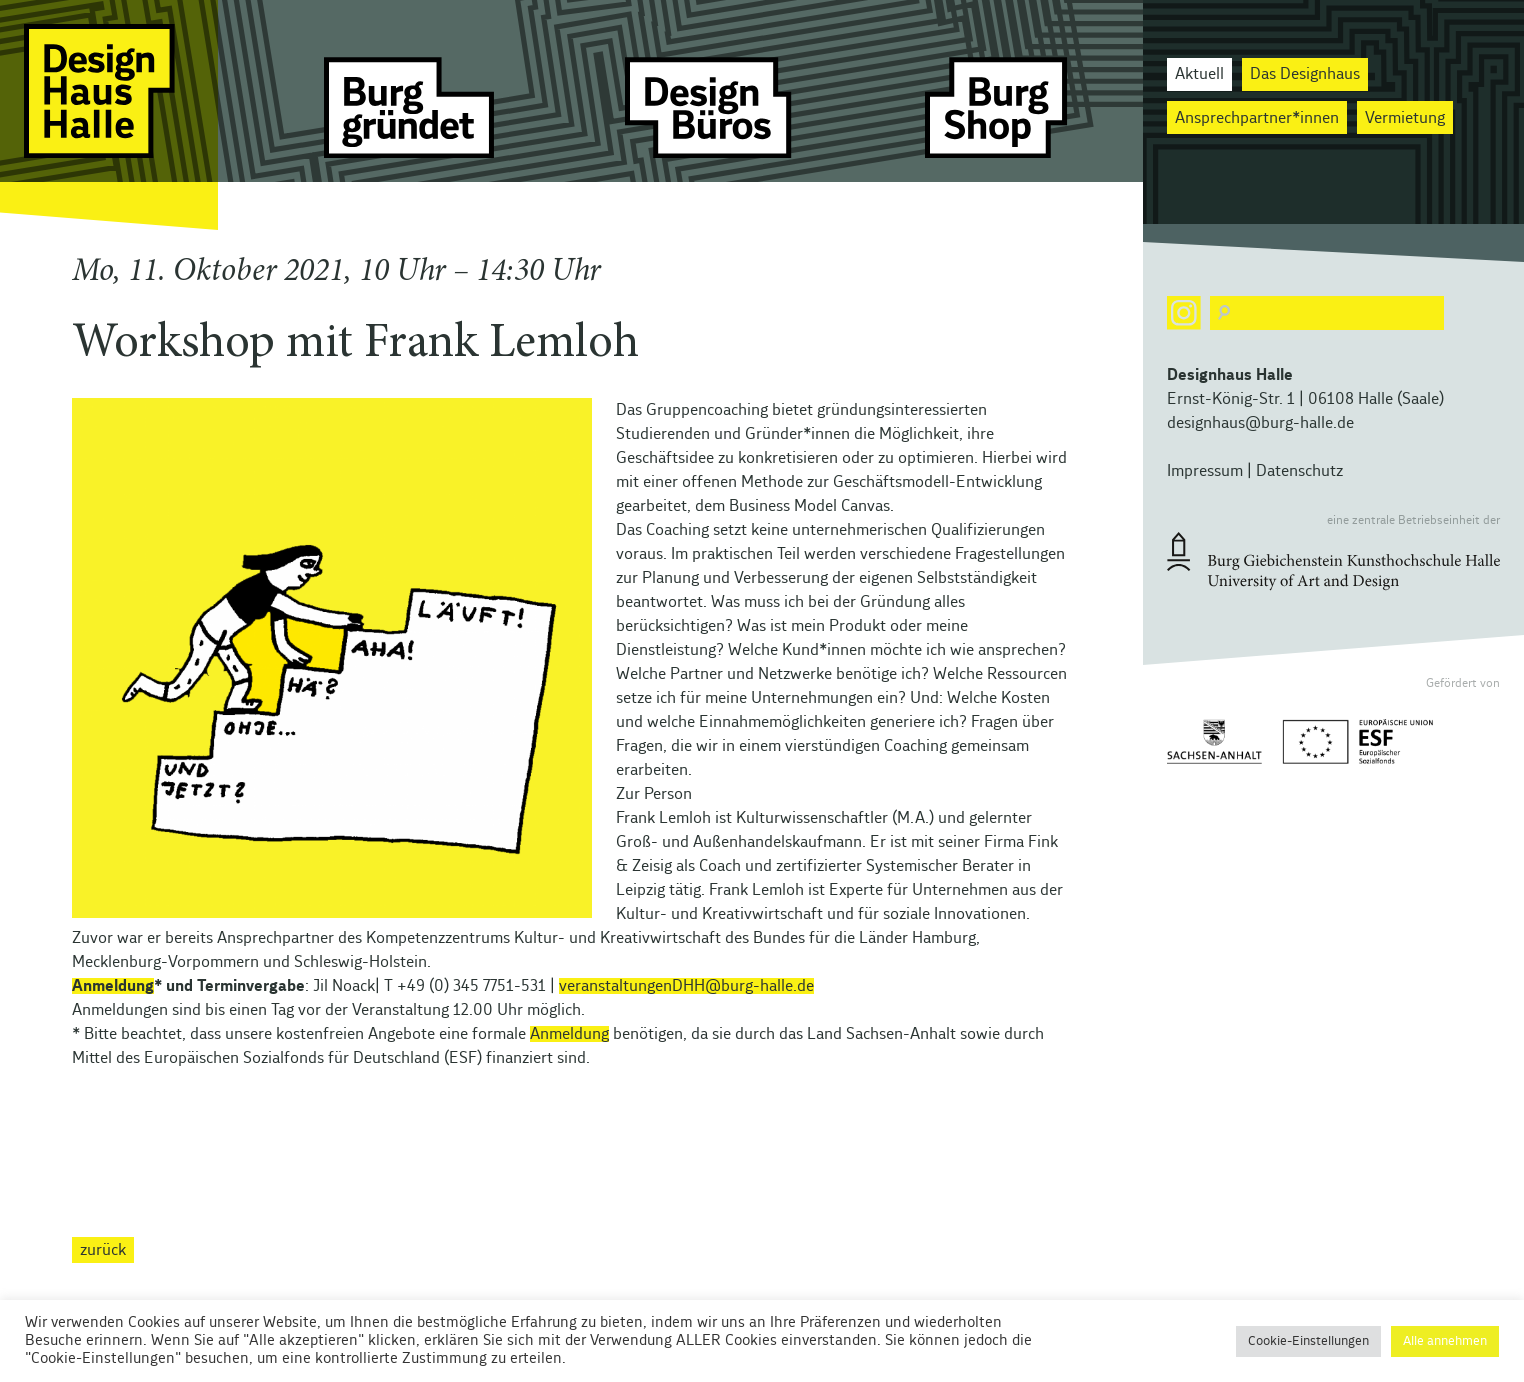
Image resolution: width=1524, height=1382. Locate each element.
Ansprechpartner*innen (1257, 118)
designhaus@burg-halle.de (1260, 423)
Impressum (1205, 471)
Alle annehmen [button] (1445, 1341)
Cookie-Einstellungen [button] (1308, 1341)
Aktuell (1199, 74)
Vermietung (1405, 118)
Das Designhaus (1305, 74)
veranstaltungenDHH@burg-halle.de (686, 986)
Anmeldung (113, 986)
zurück (103, 1250)
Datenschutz (1299, 471)
